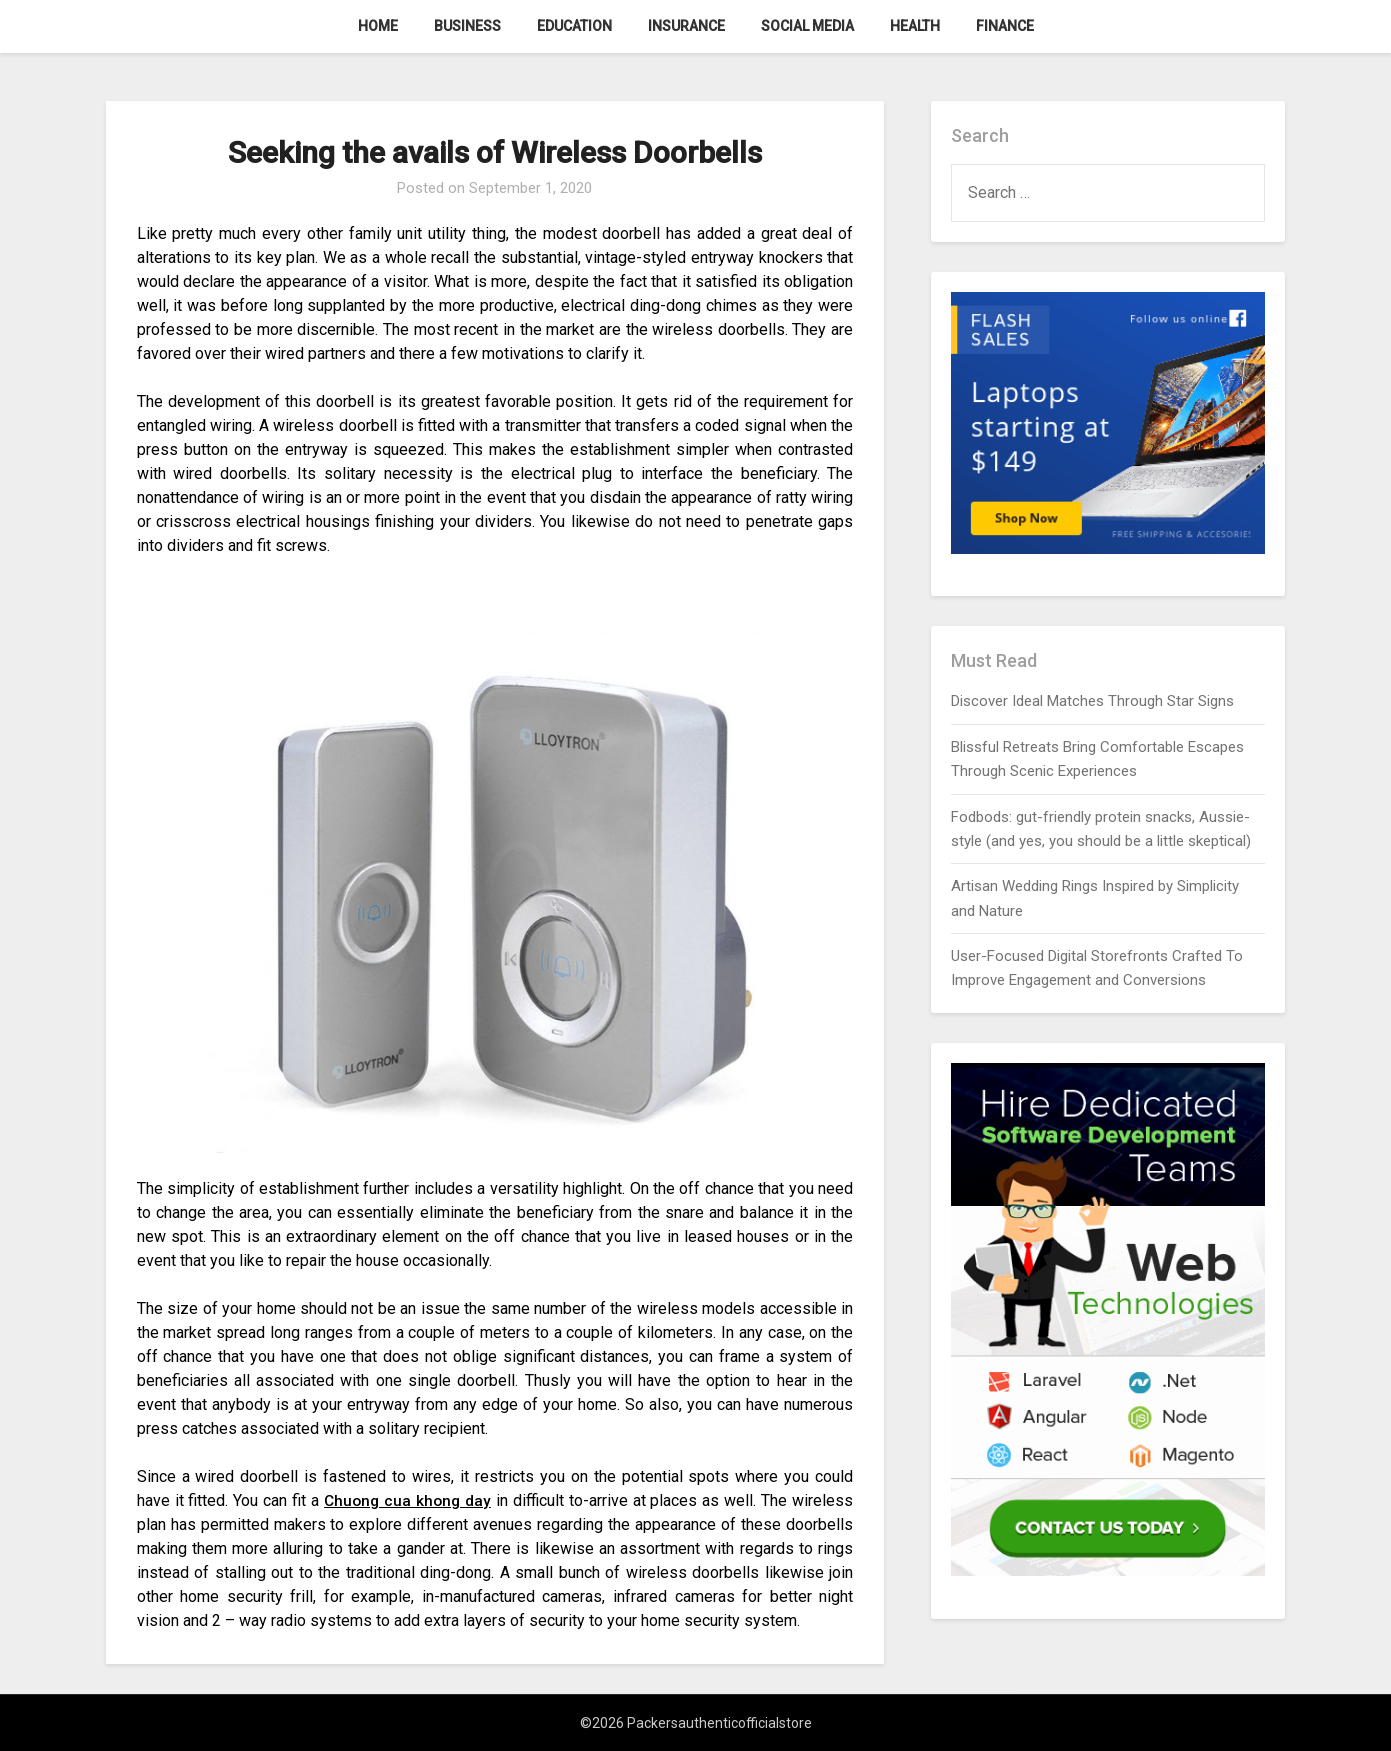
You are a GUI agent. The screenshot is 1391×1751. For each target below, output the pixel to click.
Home (378, 26)
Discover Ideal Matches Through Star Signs (1092, 701)
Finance (1005, 26)
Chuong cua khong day (407, 1500)
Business (467, 26)
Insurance (686, 26)
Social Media (807, 26)
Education (574, 26)
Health (915, 26)
